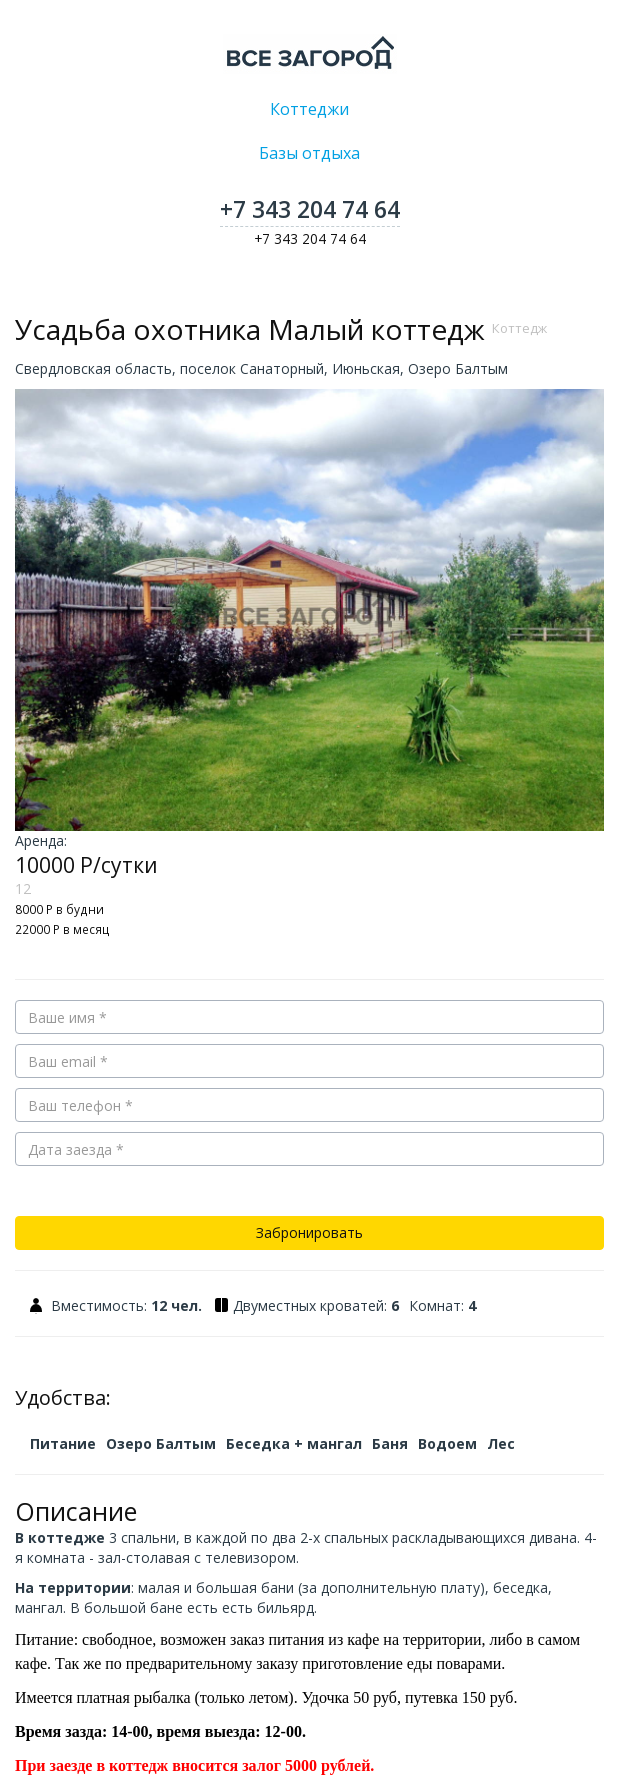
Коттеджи (309, 109)
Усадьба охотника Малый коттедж (281, 329)
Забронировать (309, 1232)
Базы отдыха (309, 153)
